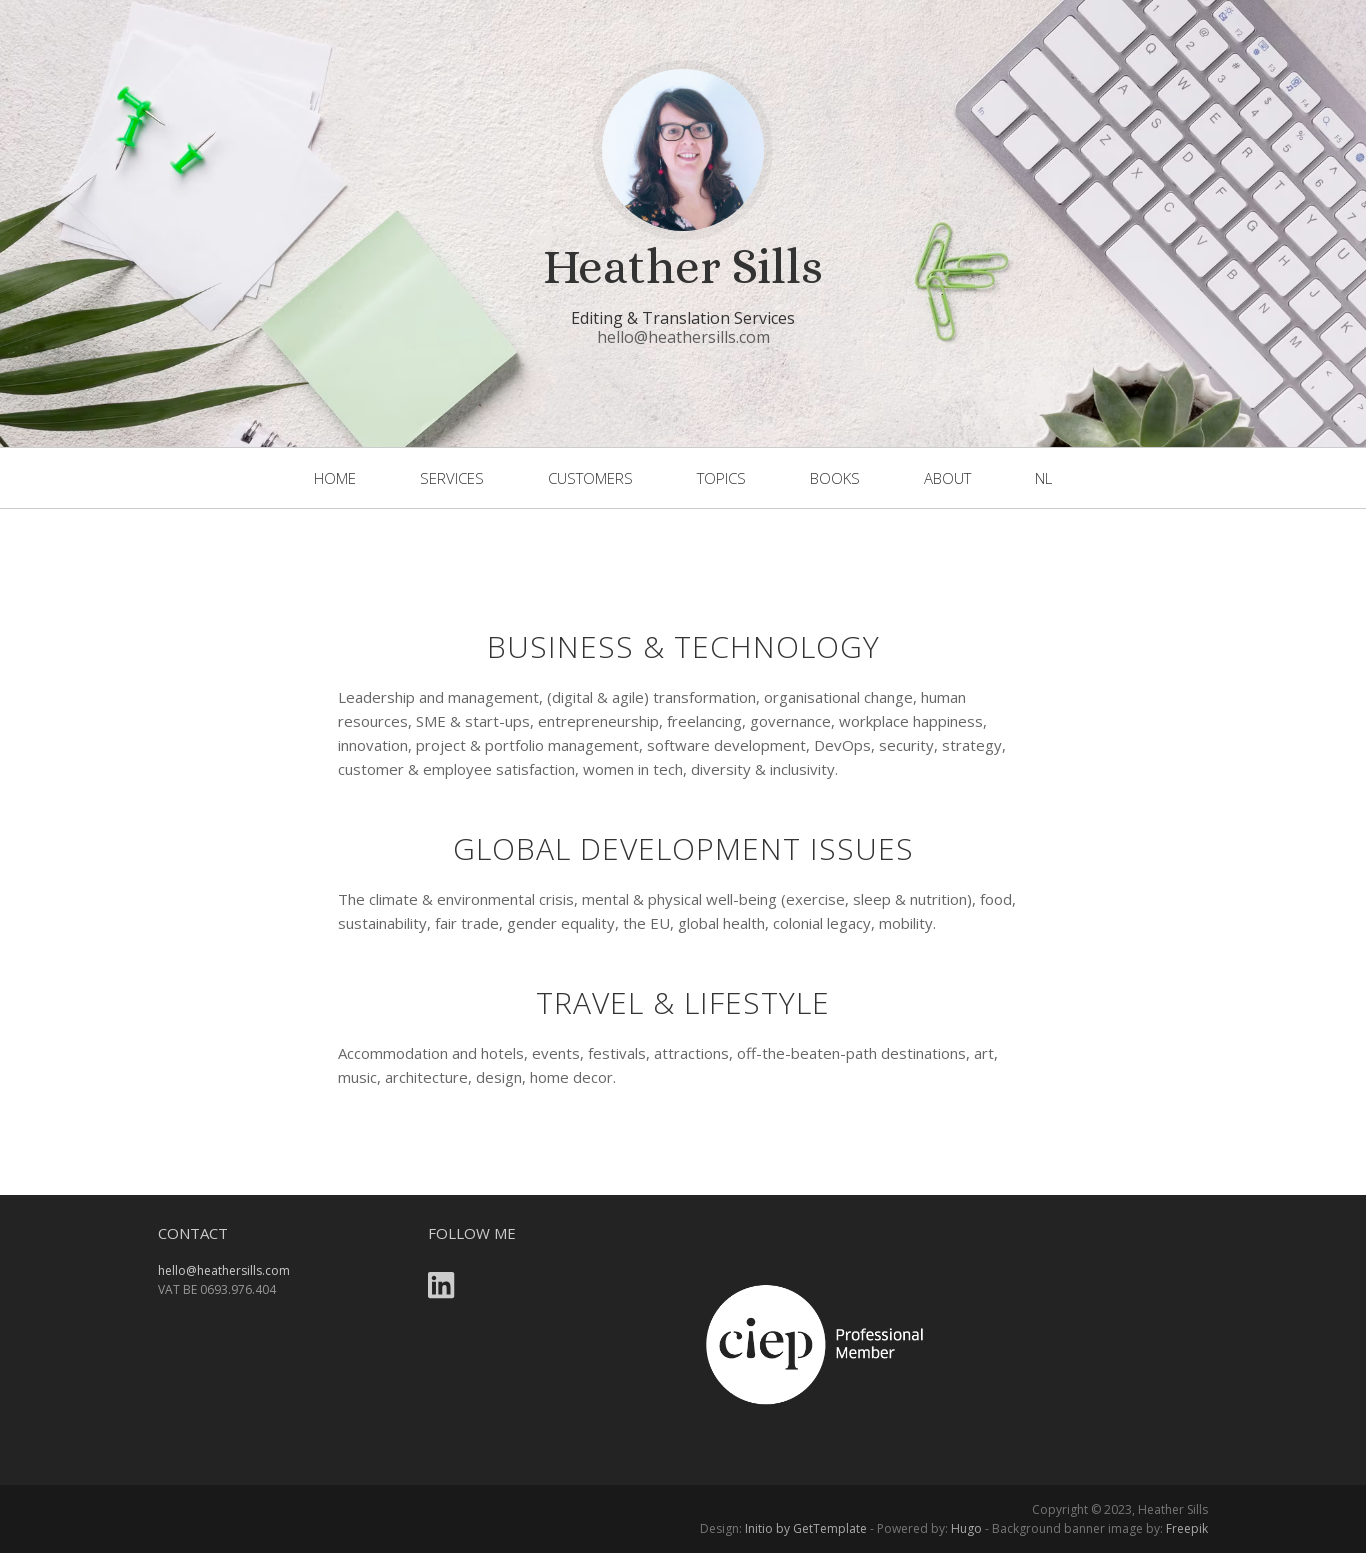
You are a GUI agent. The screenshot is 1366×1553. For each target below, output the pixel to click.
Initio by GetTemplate (806, 1528)
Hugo (966, 1528)
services (452, 478)
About (947, 478)
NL (1043, 478)
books (835, 478)
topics (721, 478)
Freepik (1187, 1528)
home (335, 478)
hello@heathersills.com (683, 337)
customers (590, 478)
